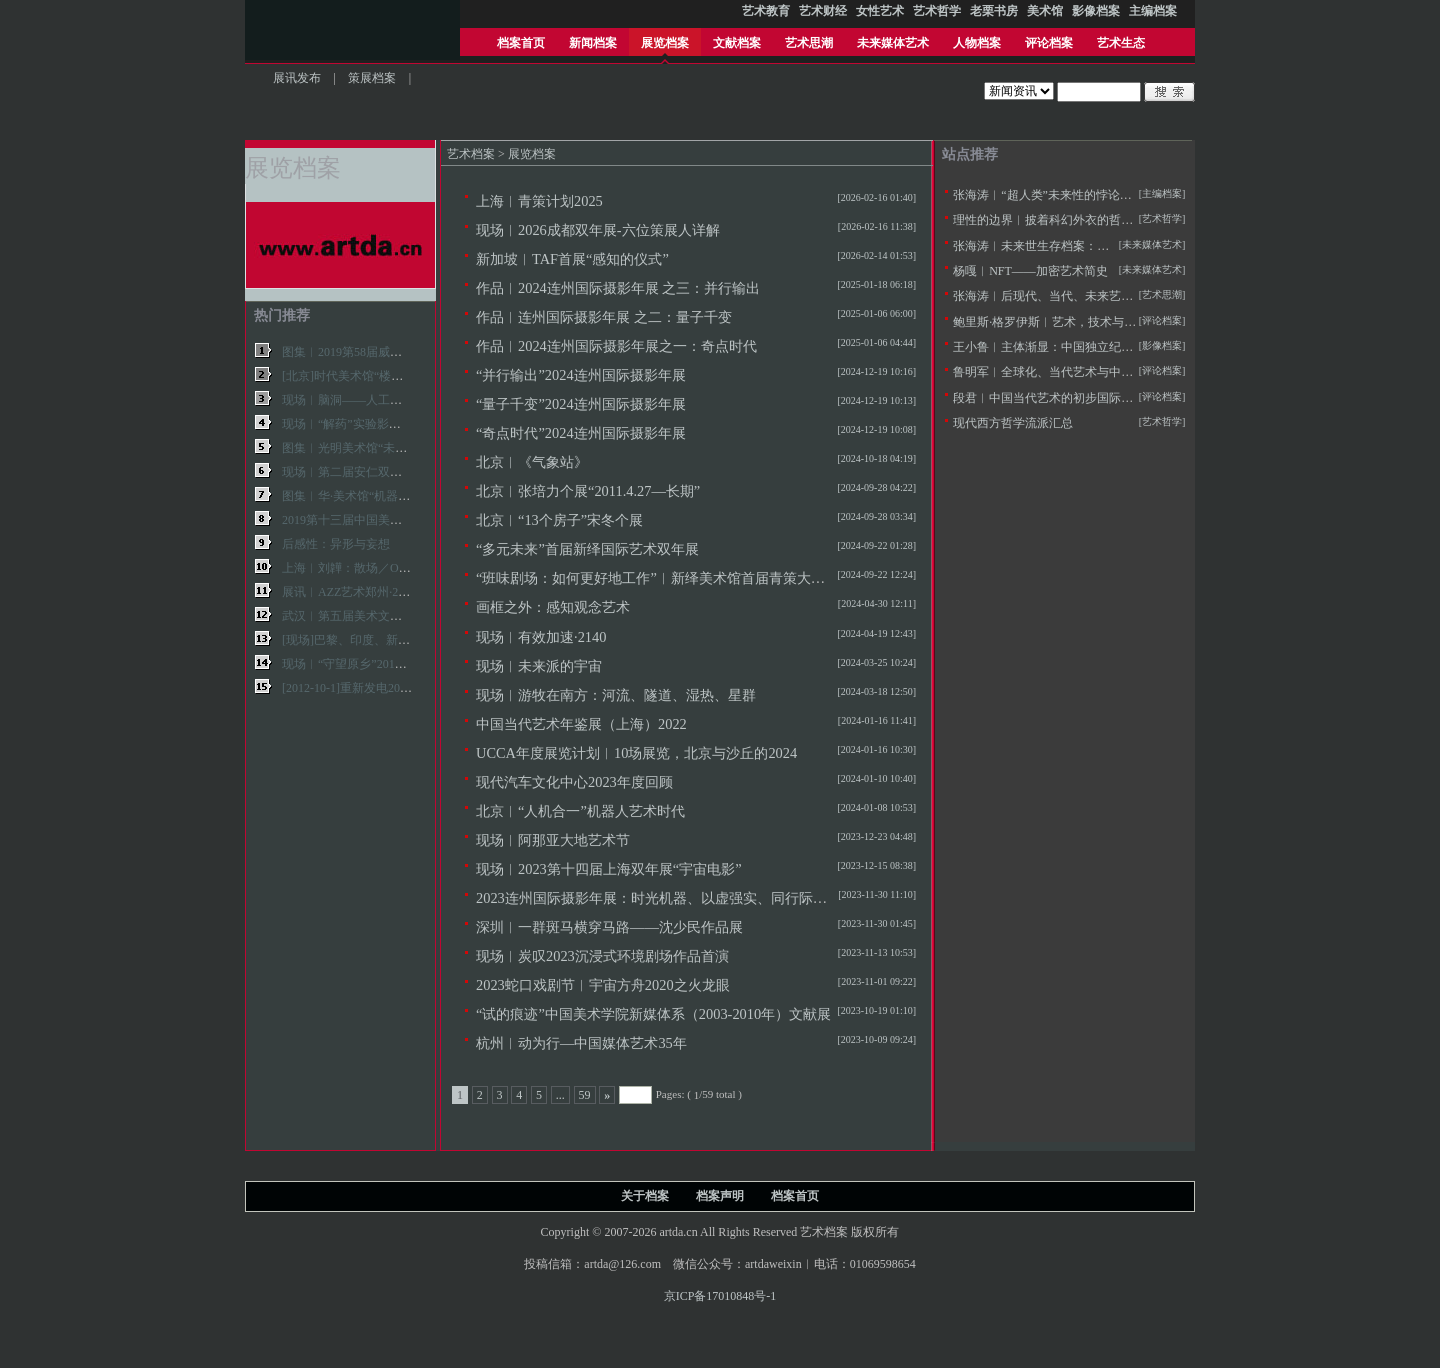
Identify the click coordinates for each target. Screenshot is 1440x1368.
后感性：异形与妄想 (336, 544)
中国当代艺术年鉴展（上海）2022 (581, 724)
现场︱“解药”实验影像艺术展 (359, 424)
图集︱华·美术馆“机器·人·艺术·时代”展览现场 (401, 496)
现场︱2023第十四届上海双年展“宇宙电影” (609, 869)
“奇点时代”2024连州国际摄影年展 (581, 433)
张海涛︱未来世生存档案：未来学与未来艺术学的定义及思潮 (1115, 246)
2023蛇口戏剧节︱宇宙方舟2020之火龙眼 (603, 985)
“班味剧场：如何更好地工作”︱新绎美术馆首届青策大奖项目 (664, 578)
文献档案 (737, 43)
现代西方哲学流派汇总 (1013, 423)
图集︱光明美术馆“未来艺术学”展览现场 (389, 448)
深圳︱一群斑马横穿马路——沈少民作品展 (609, 927)
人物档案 (977, 43)
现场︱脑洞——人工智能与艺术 (366, 400)
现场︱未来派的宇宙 (539, 666)
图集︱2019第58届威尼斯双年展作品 (378, 352)
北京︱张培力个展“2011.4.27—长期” (588, 491)
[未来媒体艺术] (1152, 269)
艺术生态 (1121, 43)
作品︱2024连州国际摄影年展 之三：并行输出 (618, 288)
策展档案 (372, 78)
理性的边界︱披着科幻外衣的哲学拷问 (1055, 220)
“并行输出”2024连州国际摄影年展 (581, 375)
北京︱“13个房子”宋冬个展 (559, 520)
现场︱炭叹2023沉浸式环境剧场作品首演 (602, 956)
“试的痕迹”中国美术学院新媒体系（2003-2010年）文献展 (653, 1014)
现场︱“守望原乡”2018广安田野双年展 (383, 664)
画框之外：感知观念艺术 (553, 607)
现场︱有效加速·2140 (541, 637)
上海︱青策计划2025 (539, 201)
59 (585, 1095)
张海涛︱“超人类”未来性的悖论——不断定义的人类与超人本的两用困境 (1144, 195)
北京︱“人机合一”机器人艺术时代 (580, 811)
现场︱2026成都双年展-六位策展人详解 (598, 230)
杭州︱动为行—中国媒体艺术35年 (581, 1043)
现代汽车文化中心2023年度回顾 (574, 782)
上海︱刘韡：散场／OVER (352, 568)
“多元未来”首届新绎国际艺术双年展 (587, 549)
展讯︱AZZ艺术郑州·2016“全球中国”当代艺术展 (408, 592)
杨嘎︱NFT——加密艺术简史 (1030, 271)
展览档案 (665, 43)
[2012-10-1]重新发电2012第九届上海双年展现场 (407, 688)
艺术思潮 (809, 43)
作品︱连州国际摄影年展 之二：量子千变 (604, 317)
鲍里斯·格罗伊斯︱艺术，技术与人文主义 (1062, 322)
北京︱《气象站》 (532, 462)
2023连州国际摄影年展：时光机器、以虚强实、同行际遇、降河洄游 (686, 898)
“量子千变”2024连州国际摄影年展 (581, 404)
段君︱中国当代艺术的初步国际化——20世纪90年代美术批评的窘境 (1133, 398)
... (560, 1095)
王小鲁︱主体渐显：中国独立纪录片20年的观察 (1079, 347)
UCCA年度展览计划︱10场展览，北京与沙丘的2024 (636, 753)
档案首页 (521, 43)
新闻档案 (593, 43)
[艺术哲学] (1162, 218)
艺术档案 (471, 154)
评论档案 (1049, 43)
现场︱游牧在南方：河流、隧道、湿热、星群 (616, 695)
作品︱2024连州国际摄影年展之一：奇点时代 (616, 346)
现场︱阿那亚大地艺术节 (553, 840)
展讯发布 (297, 78)
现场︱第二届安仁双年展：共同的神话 (384, 472)
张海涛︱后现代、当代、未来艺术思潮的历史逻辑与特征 (1103, 296)
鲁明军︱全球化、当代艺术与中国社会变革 (1067, 372)
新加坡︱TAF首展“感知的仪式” (572, 259)
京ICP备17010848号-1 (720, 1296)
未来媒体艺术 (893, 43)
